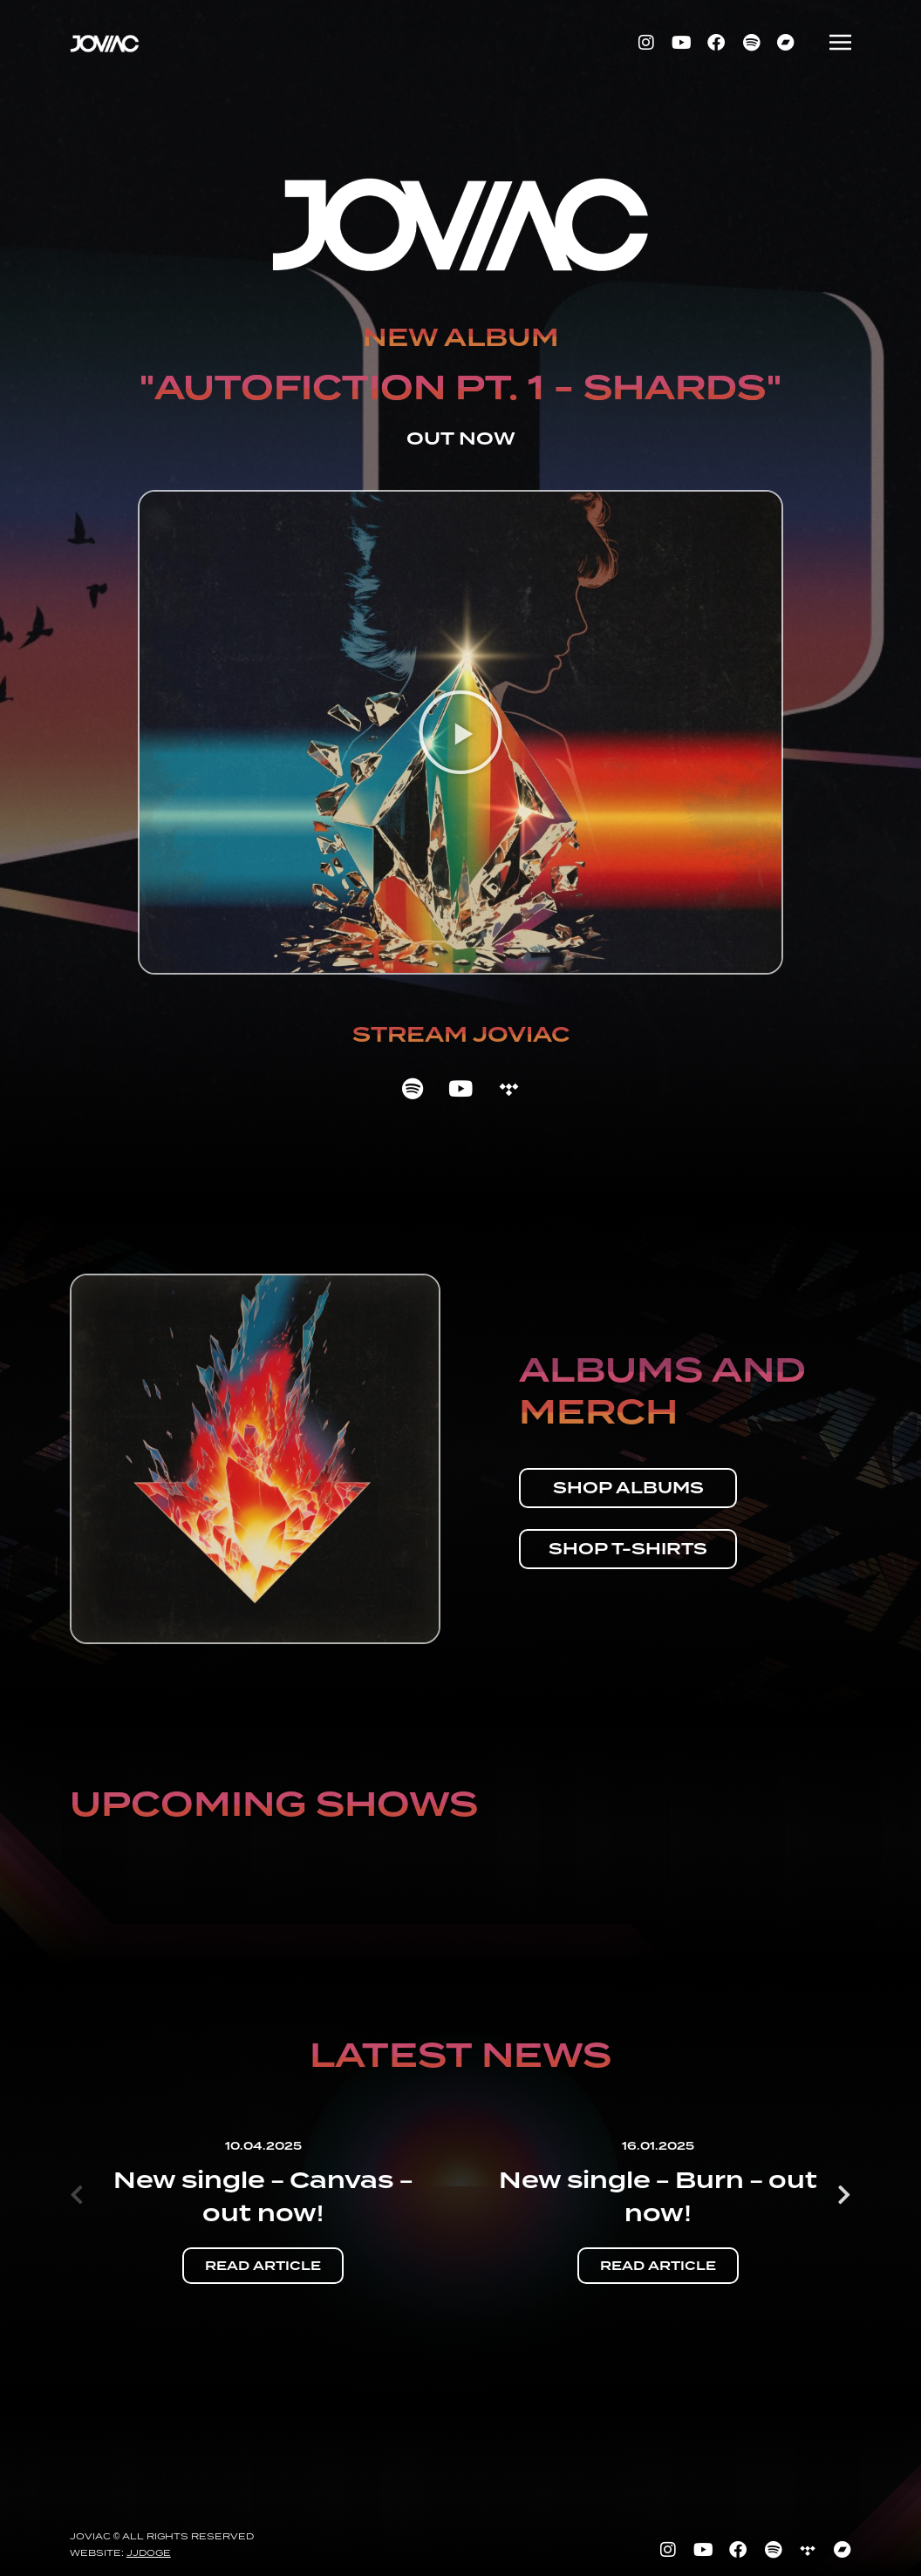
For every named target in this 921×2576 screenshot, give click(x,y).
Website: (120, 2552)
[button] (460, 732)
